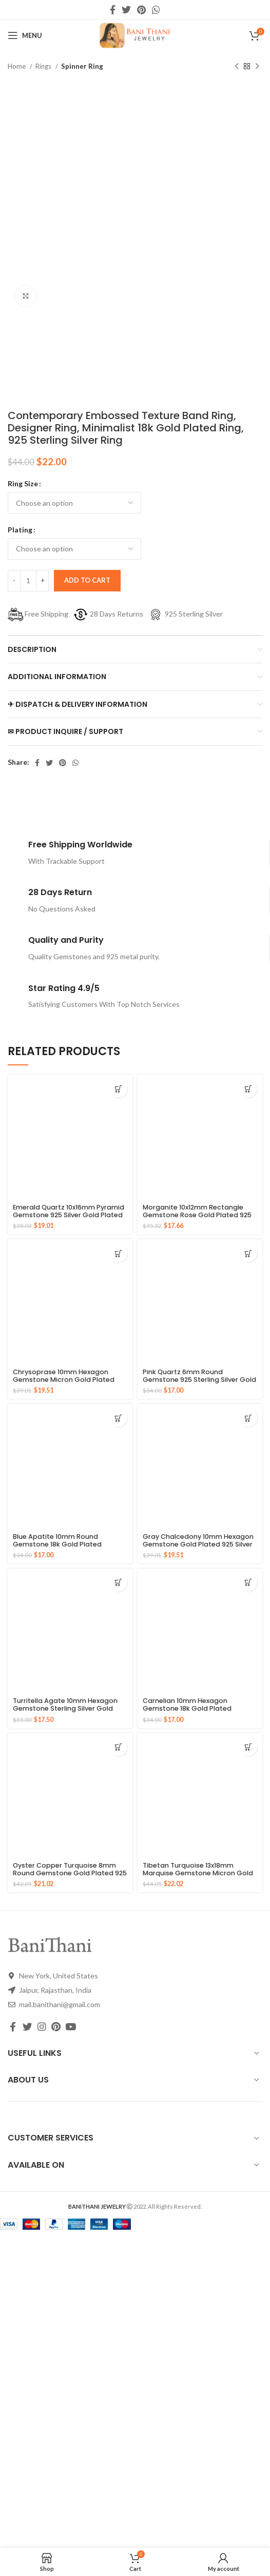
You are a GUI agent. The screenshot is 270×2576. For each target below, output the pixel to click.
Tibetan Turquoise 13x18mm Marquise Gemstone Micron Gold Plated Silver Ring (198, 1873)
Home (17, 66)
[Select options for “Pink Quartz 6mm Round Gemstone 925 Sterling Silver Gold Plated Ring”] (248, 1253)
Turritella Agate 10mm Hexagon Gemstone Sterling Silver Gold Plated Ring (65, 1708)
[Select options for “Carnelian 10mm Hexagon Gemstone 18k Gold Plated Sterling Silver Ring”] (248, 1583)
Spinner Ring (82, 66)
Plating (20, 529)
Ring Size (23, 483)
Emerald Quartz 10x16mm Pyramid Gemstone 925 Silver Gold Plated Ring (68, 1215)
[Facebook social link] (113, 9)
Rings (44, 66)
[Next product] (257, 67)
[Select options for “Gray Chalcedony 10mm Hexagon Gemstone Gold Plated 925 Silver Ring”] (248, 1418)
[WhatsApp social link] (156, 9)
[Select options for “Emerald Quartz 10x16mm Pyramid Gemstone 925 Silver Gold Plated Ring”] (118, 1089)
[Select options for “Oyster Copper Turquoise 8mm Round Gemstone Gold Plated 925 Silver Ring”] (118, 1747)
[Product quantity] (28, 580)
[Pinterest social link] (141, 9)
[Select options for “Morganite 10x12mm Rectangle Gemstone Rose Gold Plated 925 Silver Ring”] (248, 1089)
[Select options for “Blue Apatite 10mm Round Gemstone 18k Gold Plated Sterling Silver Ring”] (118, 1418)
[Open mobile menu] (25, 35)
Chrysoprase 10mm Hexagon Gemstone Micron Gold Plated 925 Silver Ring (63, 1380)
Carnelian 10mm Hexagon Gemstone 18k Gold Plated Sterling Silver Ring (187, 1708)
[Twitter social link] (126, 9)
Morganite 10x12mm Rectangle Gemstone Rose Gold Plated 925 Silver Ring (197, 1215)
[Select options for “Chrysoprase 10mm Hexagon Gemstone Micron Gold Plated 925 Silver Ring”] (118, 1253)
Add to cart (87, 580)
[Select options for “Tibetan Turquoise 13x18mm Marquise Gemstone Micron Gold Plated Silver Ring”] (248, 1747)
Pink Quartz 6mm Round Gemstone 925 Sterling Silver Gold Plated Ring (199, 1380)
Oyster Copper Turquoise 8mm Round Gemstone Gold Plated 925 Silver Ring (70, 1873)
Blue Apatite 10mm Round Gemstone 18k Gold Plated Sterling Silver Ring (57, 1544)
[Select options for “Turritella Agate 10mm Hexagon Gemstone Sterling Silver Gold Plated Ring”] (118, 1583)
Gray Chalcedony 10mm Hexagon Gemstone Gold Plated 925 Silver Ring (198, 1544)
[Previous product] (237, 67)
